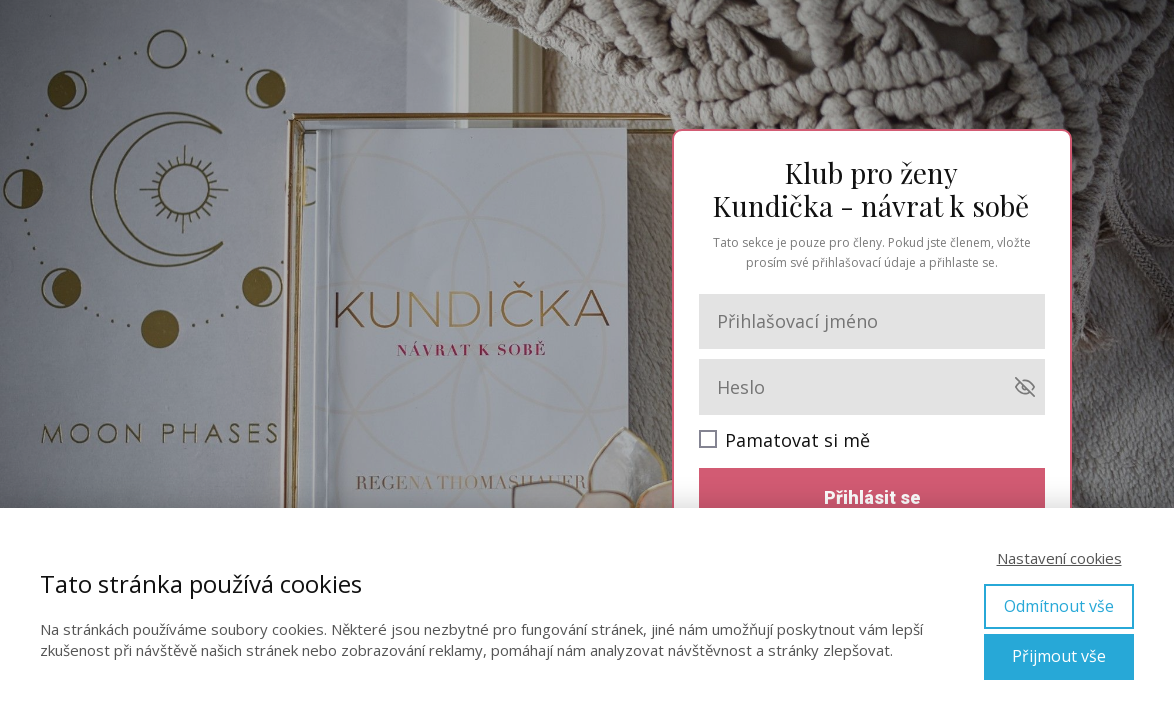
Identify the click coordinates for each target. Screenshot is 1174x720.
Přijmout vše (1059, 656)
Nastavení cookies (1059, 558)
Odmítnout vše (1059, 606)
